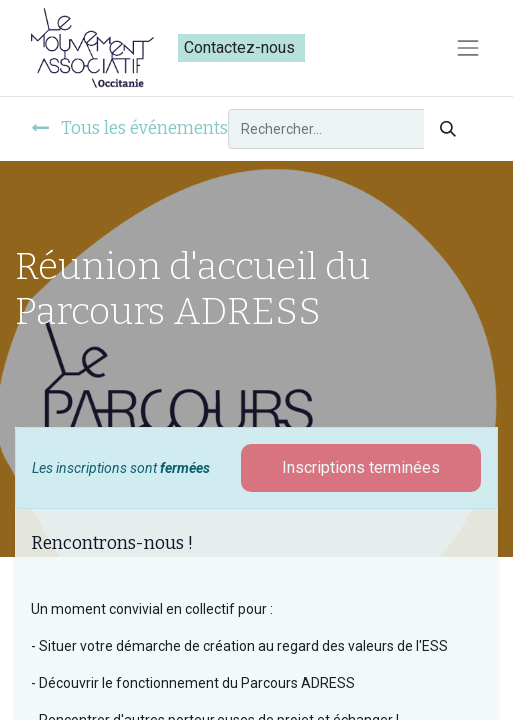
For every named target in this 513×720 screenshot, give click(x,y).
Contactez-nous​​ (241, 47)
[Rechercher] (448, 129)
